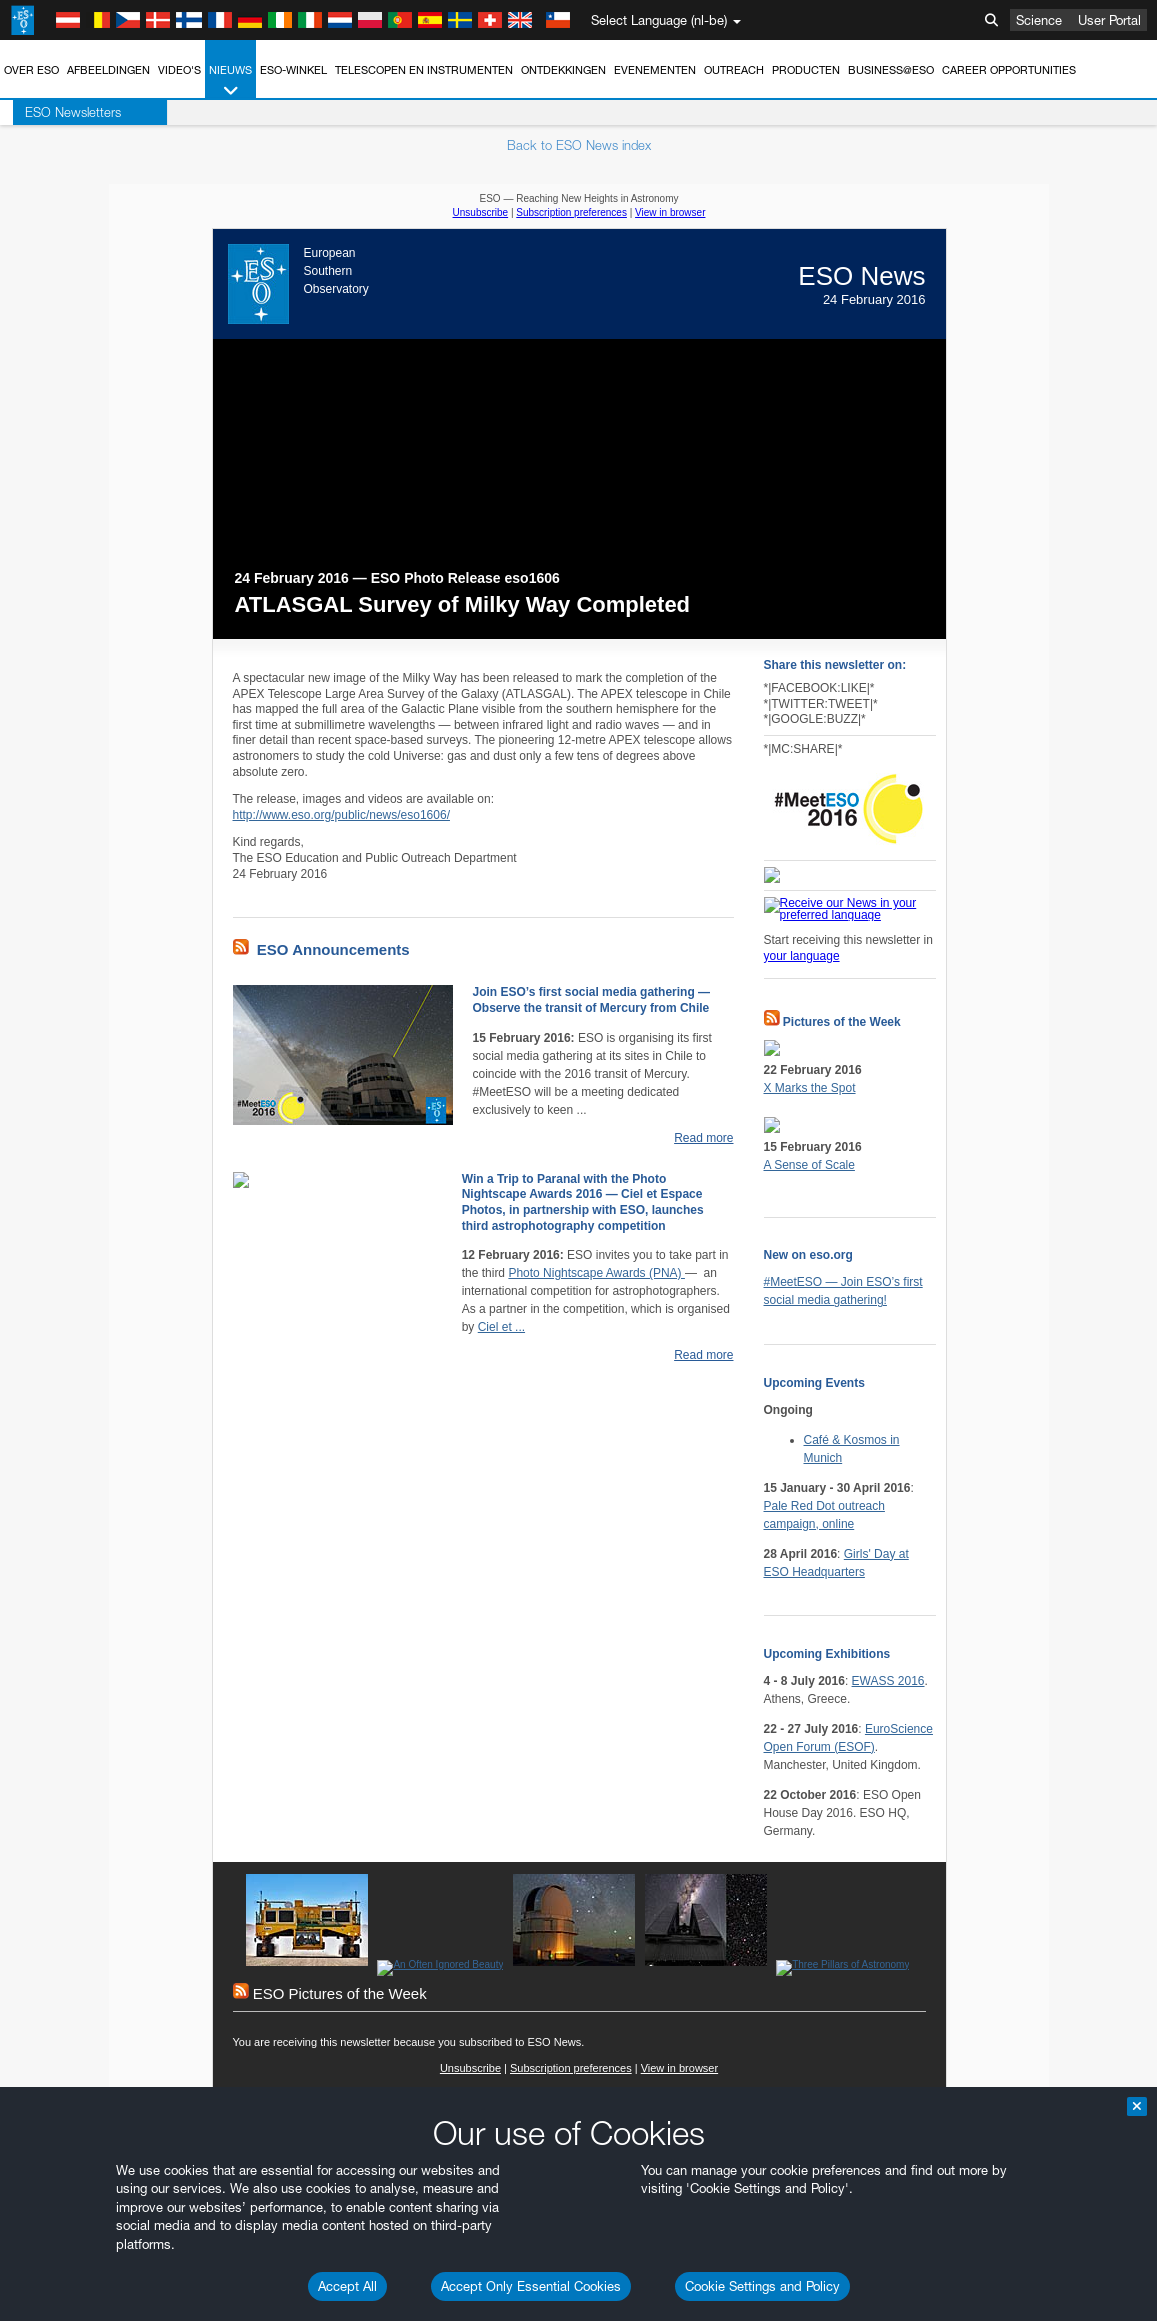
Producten (806, 70)
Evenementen (655, 70)
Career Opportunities (1009, 70)
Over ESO (31, 70)
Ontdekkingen (563, 70)
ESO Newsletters (60, 112)
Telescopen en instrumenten (424, 70)
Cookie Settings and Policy (762, 2286)
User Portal (1109, 20)
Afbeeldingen (108, 70)
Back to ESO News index (579, 145)
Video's (179, 70)
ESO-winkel (293, 70)
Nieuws (230, 81)
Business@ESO (891, 70)
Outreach (734, 70)
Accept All (347, 2286)
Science (1039, 20)
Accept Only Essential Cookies (531, 2286)
